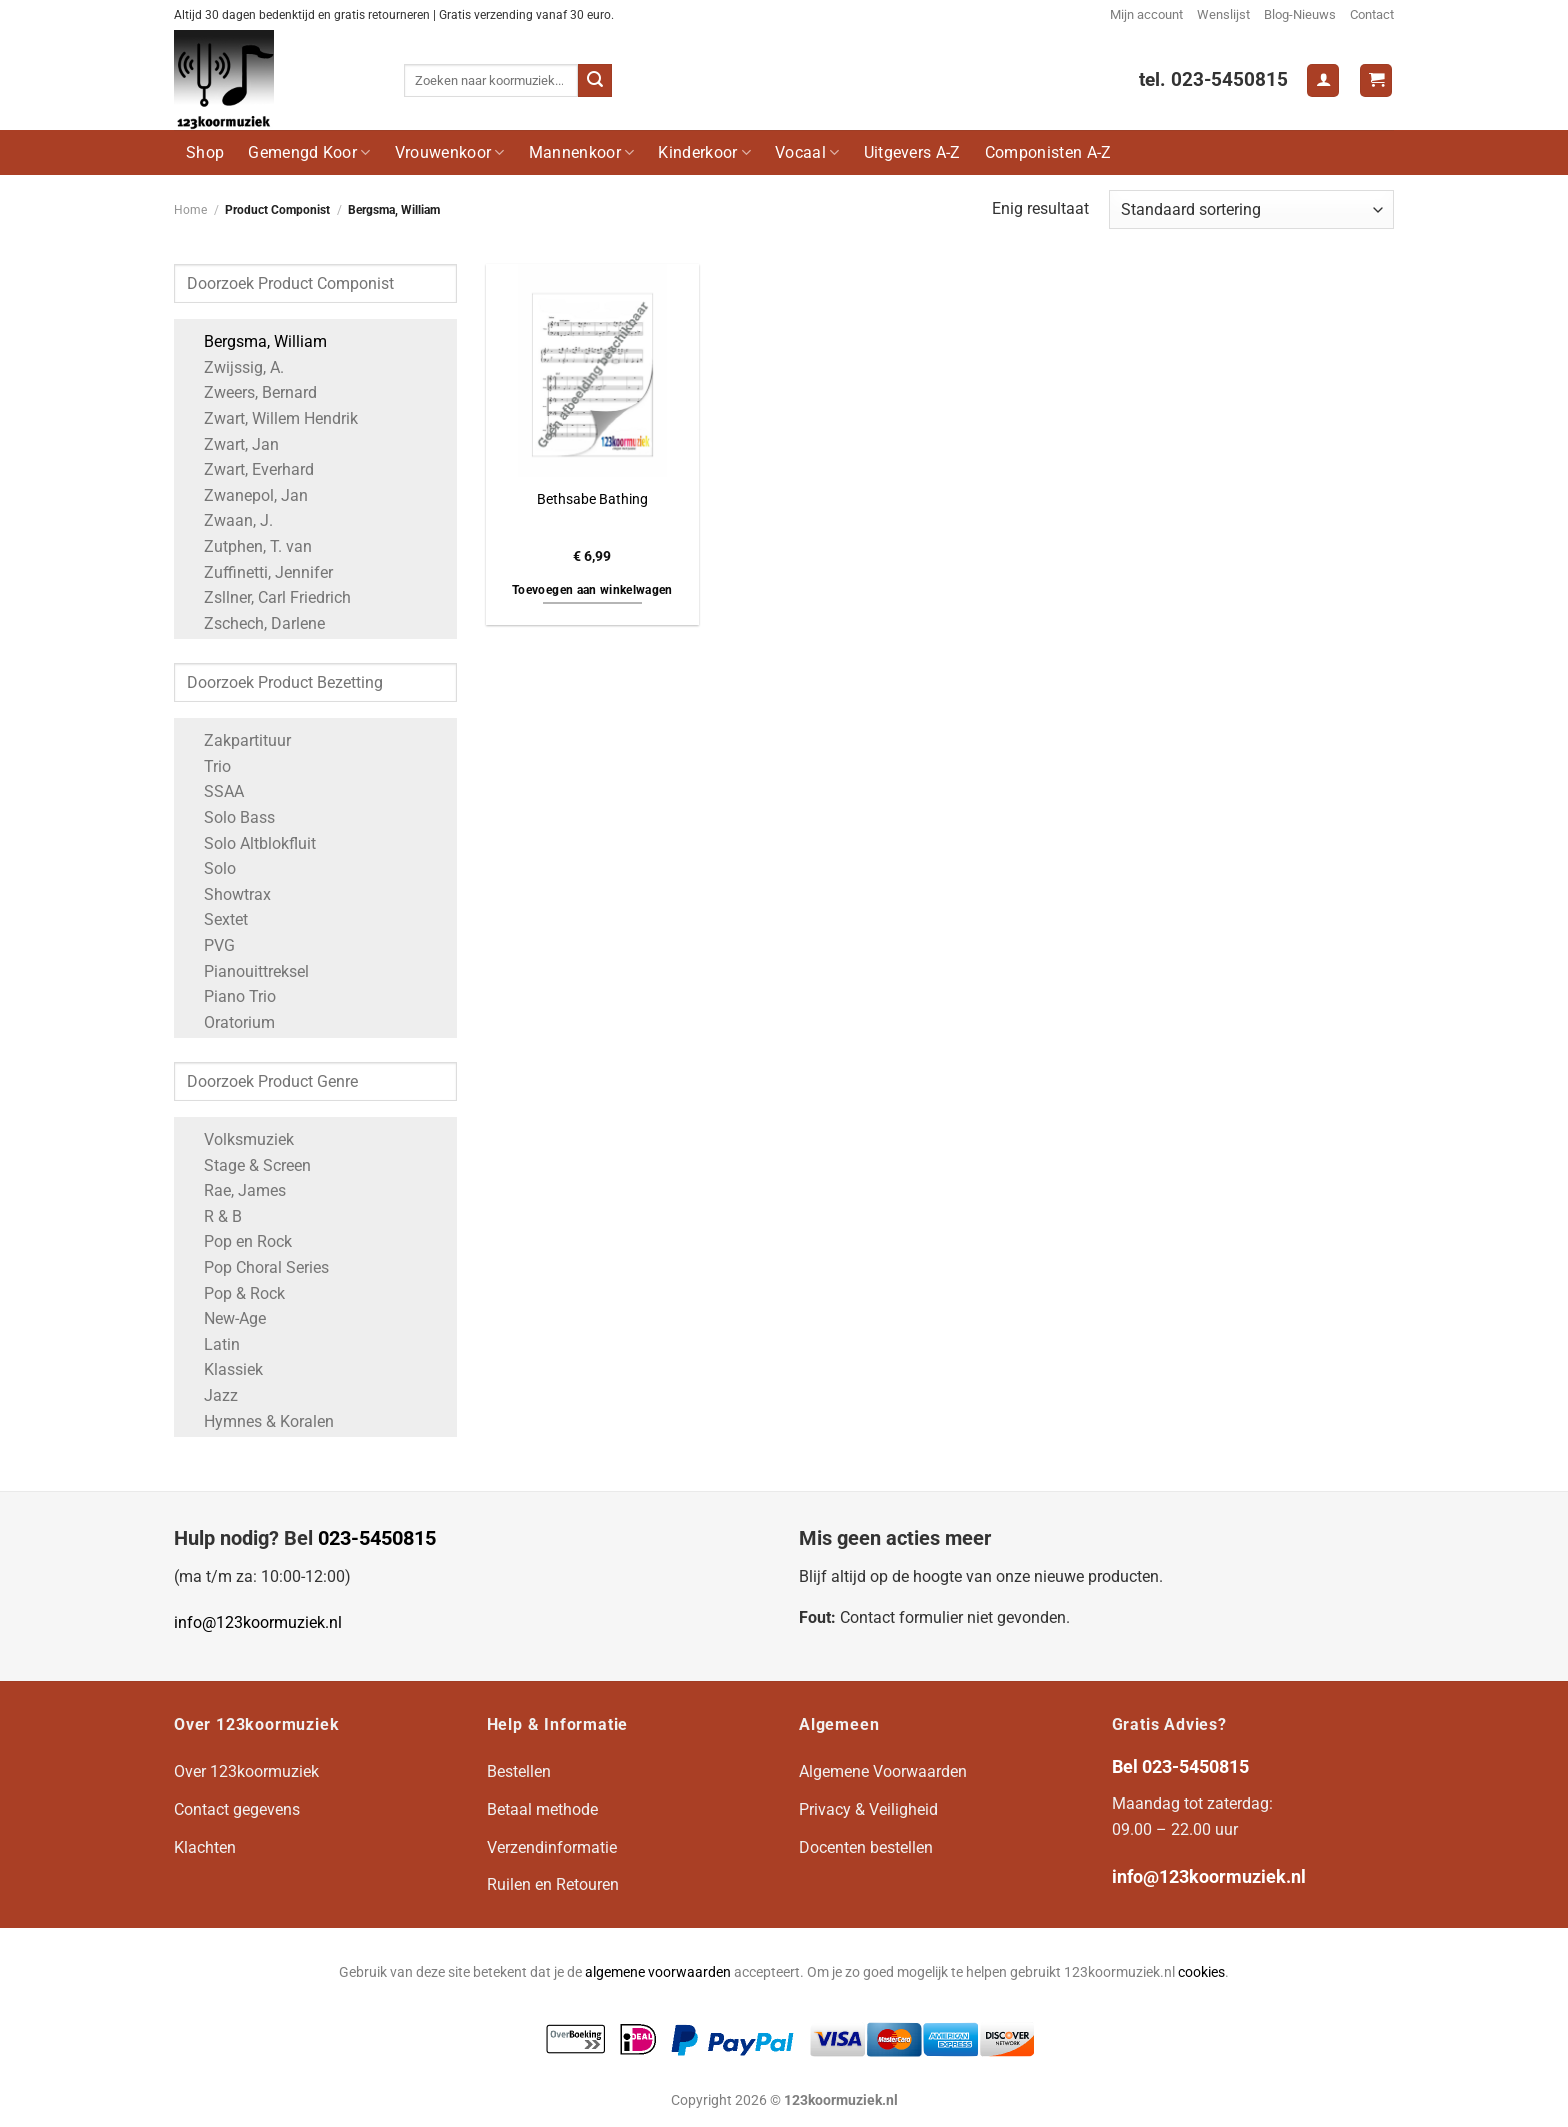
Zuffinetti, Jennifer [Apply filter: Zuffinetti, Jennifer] (258, 572)
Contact (1372, 14)
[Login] (1323, 80)
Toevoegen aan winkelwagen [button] (592, 590)
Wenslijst (1223, 14)
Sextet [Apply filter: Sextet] (216, 919)
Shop (205, 152)
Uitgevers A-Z (912, 152)
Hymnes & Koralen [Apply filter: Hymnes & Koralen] (259, 1421)
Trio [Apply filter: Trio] (207, 766)
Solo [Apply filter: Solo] (210, 868)
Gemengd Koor (309, 152)
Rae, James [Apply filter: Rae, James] (235, 1190)
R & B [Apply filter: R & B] (213, 1216)
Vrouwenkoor (450, 152)
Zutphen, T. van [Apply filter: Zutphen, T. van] (248, 546)
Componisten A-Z (1048, 152)
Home (190, 210)
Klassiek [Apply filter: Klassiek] (223, 1369)
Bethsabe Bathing (592, 499)
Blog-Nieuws (1300, 14)
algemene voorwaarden (658, 1972)
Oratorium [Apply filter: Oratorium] (229, 1022)
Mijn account (1146, 14)
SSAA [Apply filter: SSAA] (214, 791)
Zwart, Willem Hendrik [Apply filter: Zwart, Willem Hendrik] (271, 418)
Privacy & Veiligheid (868, 1809)
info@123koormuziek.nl (258, 1622)
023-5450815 (377, 1538)
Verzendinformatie (552, 1847)
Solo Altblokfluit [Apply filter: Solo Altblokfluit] (250, 843)
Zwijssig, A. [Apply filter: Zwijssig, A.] (234, 367)
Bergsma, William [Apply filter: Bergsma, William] (255, 341)
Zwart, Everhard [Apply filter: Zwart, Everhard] (249, 469)
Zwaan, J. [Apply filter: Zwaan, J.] (228, 520)
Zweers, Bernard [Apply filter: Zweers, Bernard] (250, 392)
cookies (1201, 1972)
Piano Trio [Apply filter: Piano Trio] (230, 996)
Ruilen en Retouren (553, 1884)
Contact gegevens (237, 1809)
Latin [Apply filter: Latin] (212, 1344)
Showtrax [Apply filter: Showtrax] (227, 894)
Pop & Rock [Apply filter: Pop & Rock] (234, 1293)
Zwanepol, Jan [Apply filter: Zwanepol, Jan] (246, 495)
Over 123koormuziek (246, 1771)
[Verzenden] (595, 81)
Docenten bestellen (866, 1847)
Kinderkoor (704, 152)
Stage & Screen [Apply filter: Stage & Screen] (247, 1165)
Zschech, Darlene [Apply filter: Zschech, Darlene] (254, 623)
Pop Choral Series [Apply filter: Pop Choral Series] (256, 1267)
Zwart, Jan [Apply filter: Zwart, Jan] (231, 444)
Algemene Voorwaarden (883, 1771)
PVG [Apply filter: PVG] (209, 945)
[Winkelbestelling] (1251, 209)
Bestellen (519, 1771)
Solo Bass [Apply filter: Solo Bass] (229, 817)
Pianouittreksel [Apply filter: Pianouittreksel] (246, 971)
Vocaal (807, 152)
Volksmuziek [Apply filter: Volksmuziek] (239, 1139)
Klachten (205, 1847)
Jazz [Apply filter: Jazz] (211, 1395)
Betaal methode (542, 1809)
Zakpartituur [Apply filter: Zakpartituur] (237, 740)
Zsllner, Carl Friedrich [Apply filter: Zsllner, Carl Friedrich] (267, 597)
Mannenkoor (582, 152)
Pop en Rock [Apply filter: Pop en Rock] (238, 1241)
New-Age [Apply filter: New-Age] (225, 1318)
